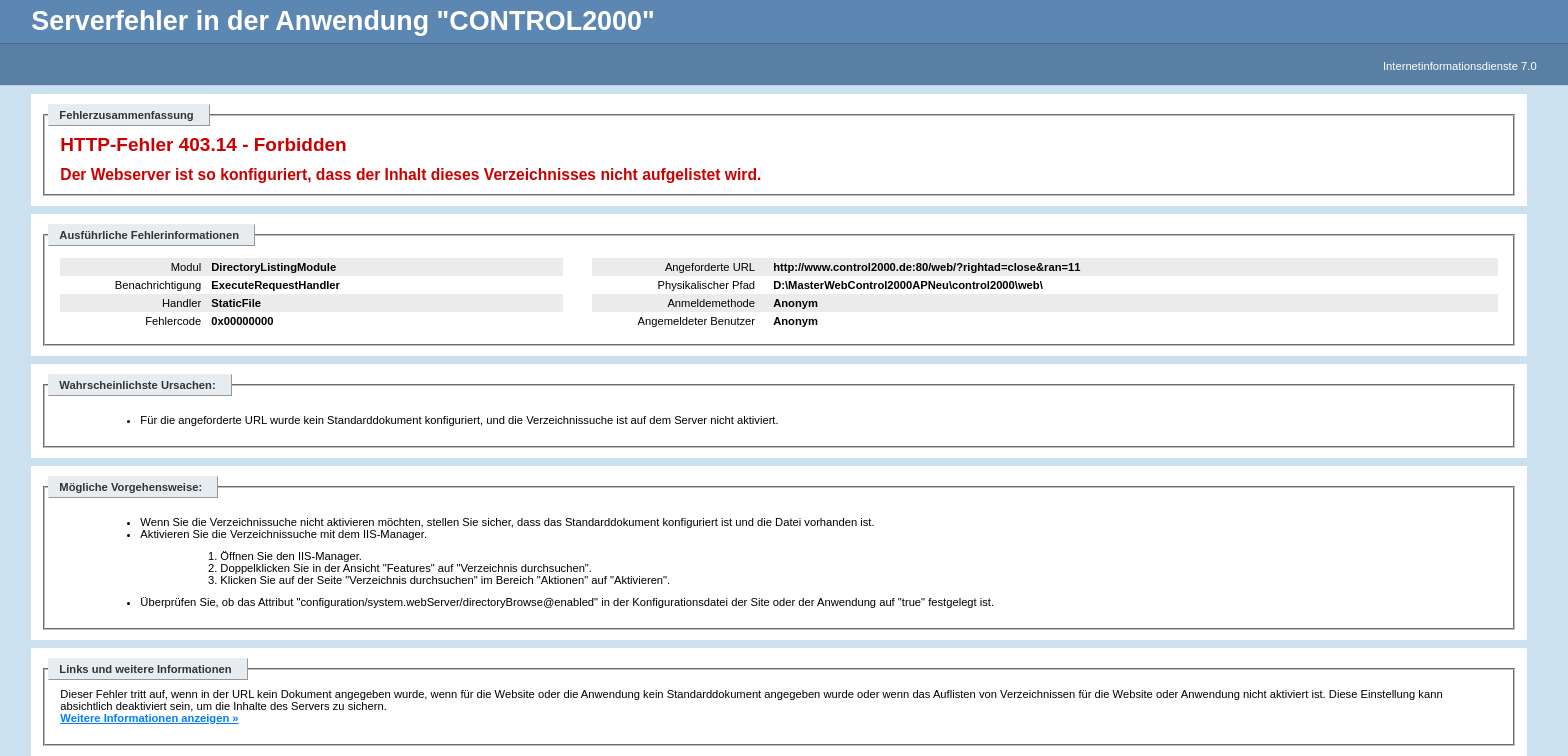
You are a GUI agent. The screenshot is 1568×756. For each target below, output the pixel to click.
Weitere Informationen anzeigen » (149, 718)
